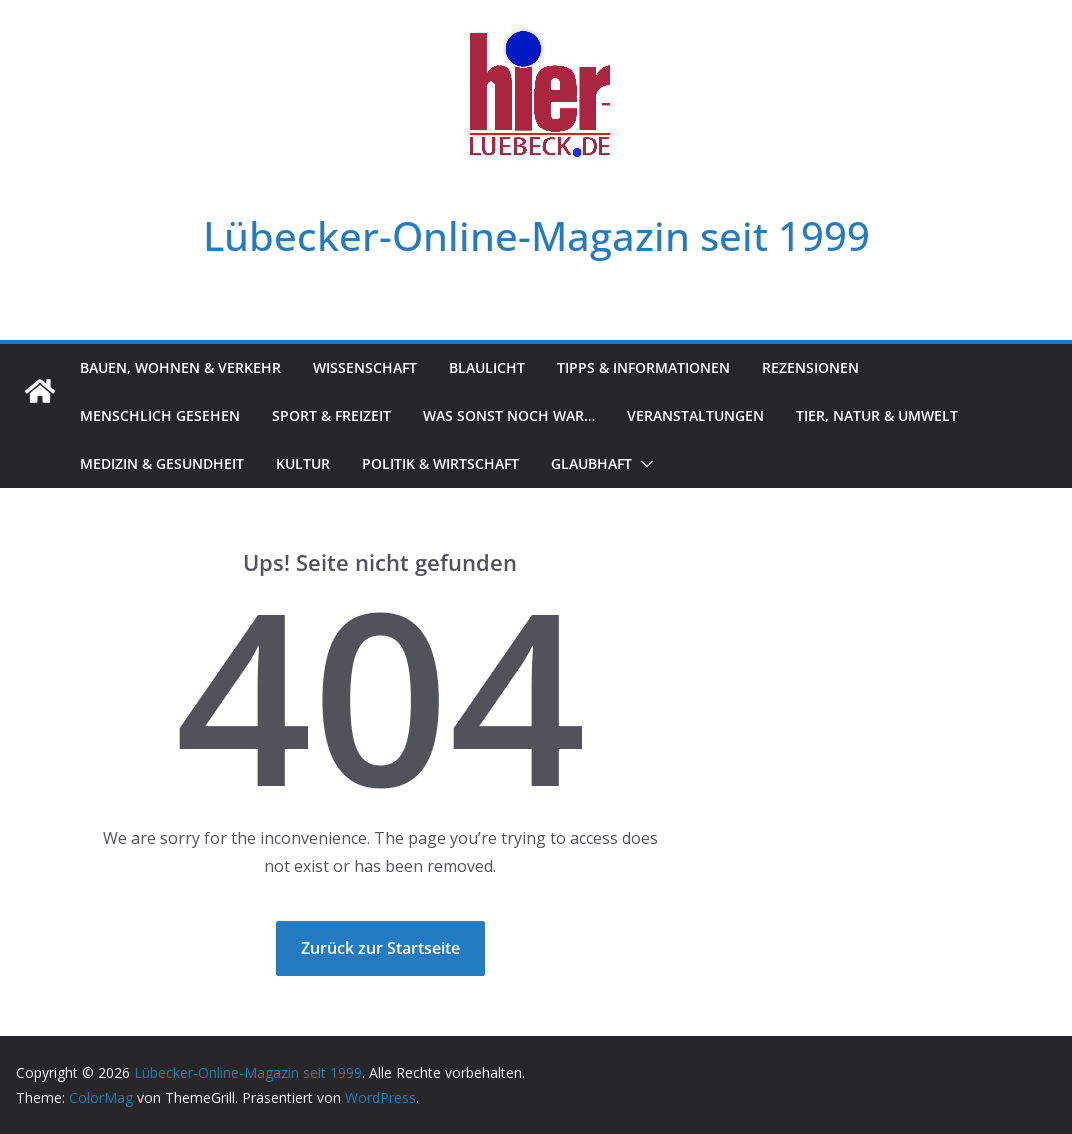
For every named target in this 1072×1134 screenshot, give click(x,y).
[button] (643, 464)
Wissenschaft (365, 367)
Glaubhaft (591, 463)
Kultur (303, 463)
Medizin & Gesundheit (162, 463)
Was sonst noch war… (509, 415)
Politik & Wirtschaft (440, 463)
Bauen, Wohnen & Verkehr (180, 367)
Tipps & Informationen (643, 367)
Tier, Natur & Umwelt (877, 415)
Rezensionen (810, 367)
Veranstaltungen (695, 415)
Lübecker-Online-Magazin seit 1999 (536, 235)
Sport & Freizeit (331, 415)
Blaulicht (487, 367)
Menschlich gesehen (160, 415)
